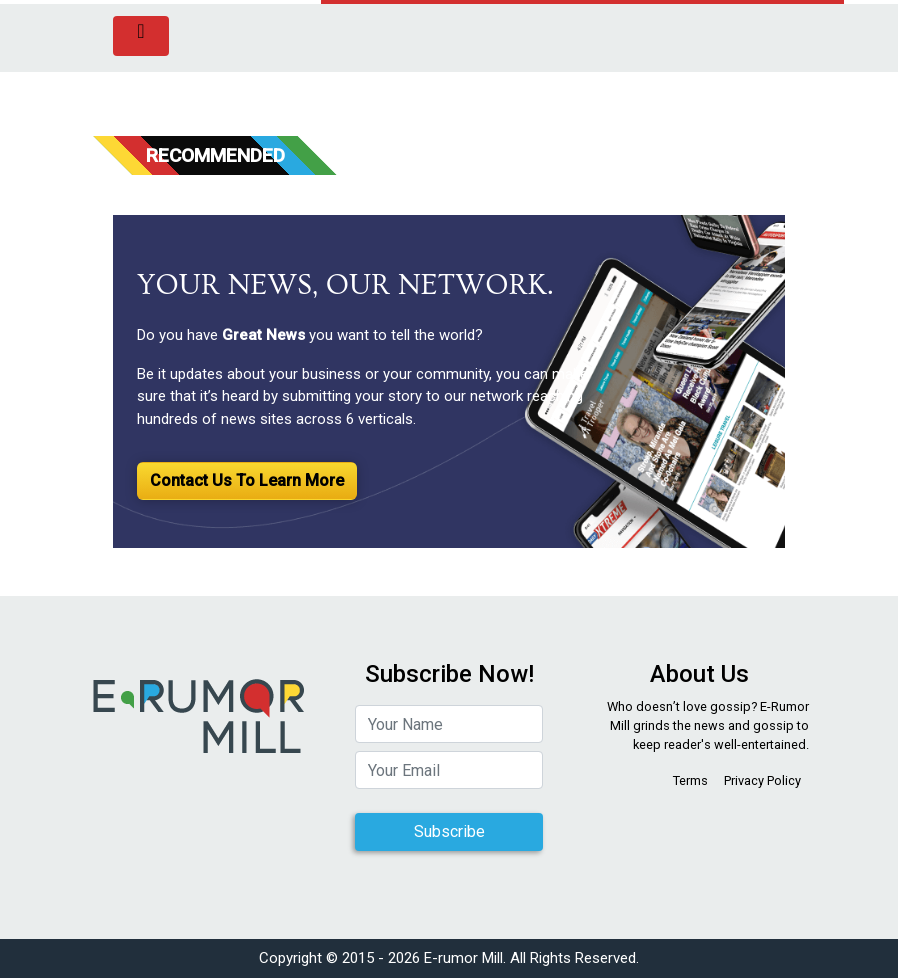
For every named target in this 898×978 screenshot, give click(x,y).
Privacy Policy (762, 780)
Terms (690, 780)
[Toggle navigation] (141, 36)
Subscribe (449, 831)
